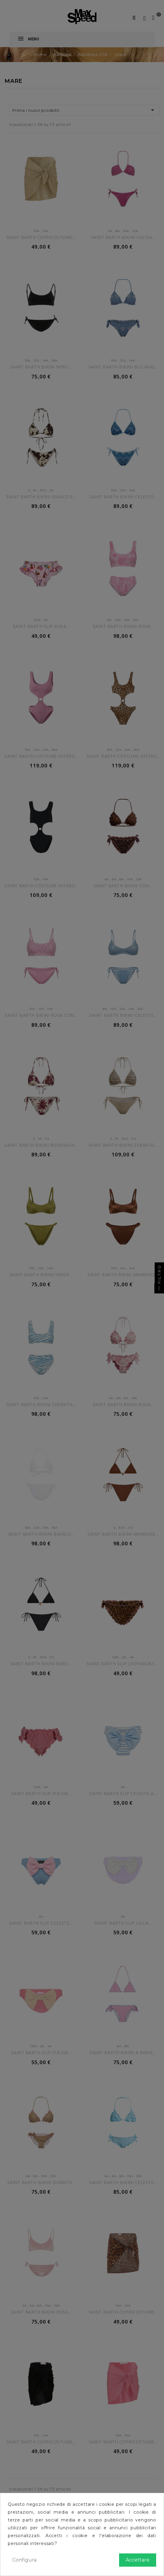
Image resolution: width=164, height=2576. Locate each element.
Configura (24, 2560)
